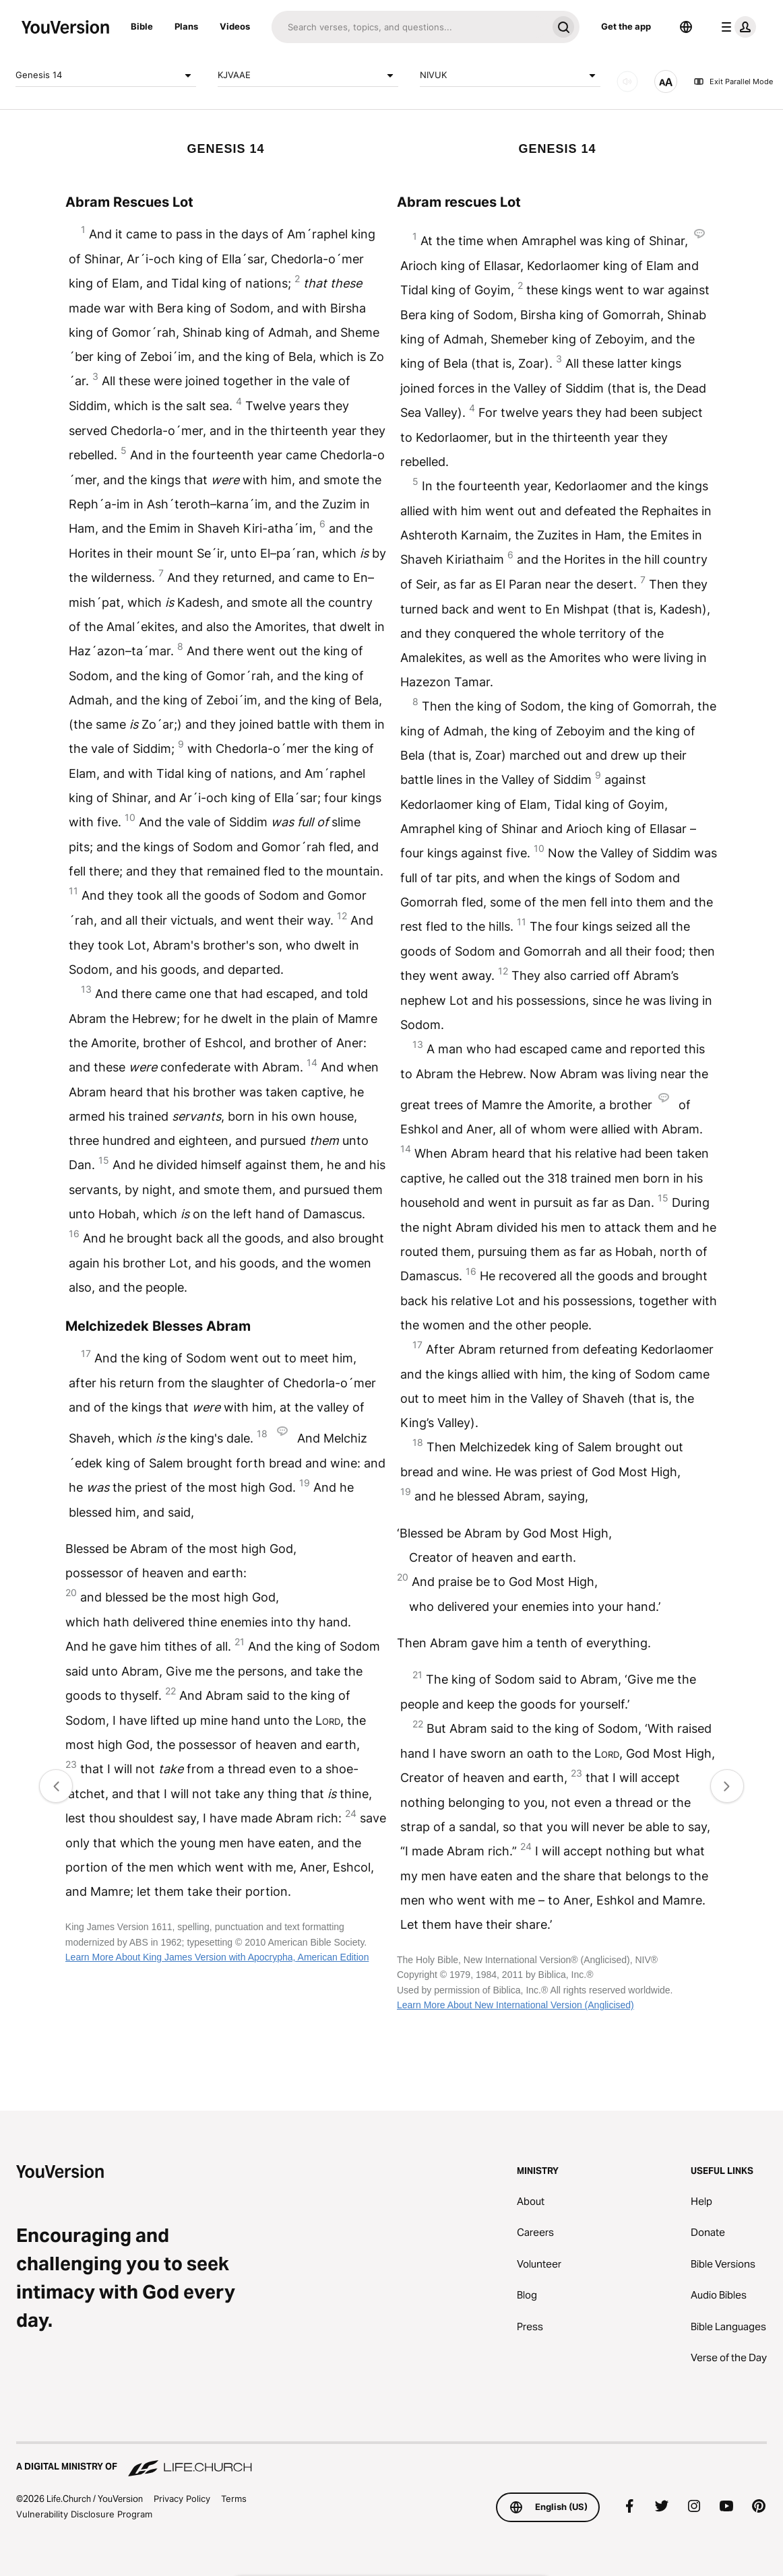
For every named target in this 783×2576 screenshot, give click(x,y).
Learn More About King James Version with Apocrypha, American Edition (217, 1957)
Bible (142, 26)
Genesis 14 (105, 75)
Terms (234, 2498)
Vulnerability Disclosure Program (84, 2514)
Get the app (626, 26)
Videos (235, 26)
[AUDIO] (627, 81)
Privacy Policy (182, 2498)
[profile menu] (735, 26)
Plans (186, 26)
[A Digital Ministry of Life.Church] (391, 2460)
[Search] (409, 27)
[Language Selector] (685, 26)
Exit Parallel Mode (733, 81)
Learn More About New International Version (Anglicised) (515, 2005)
